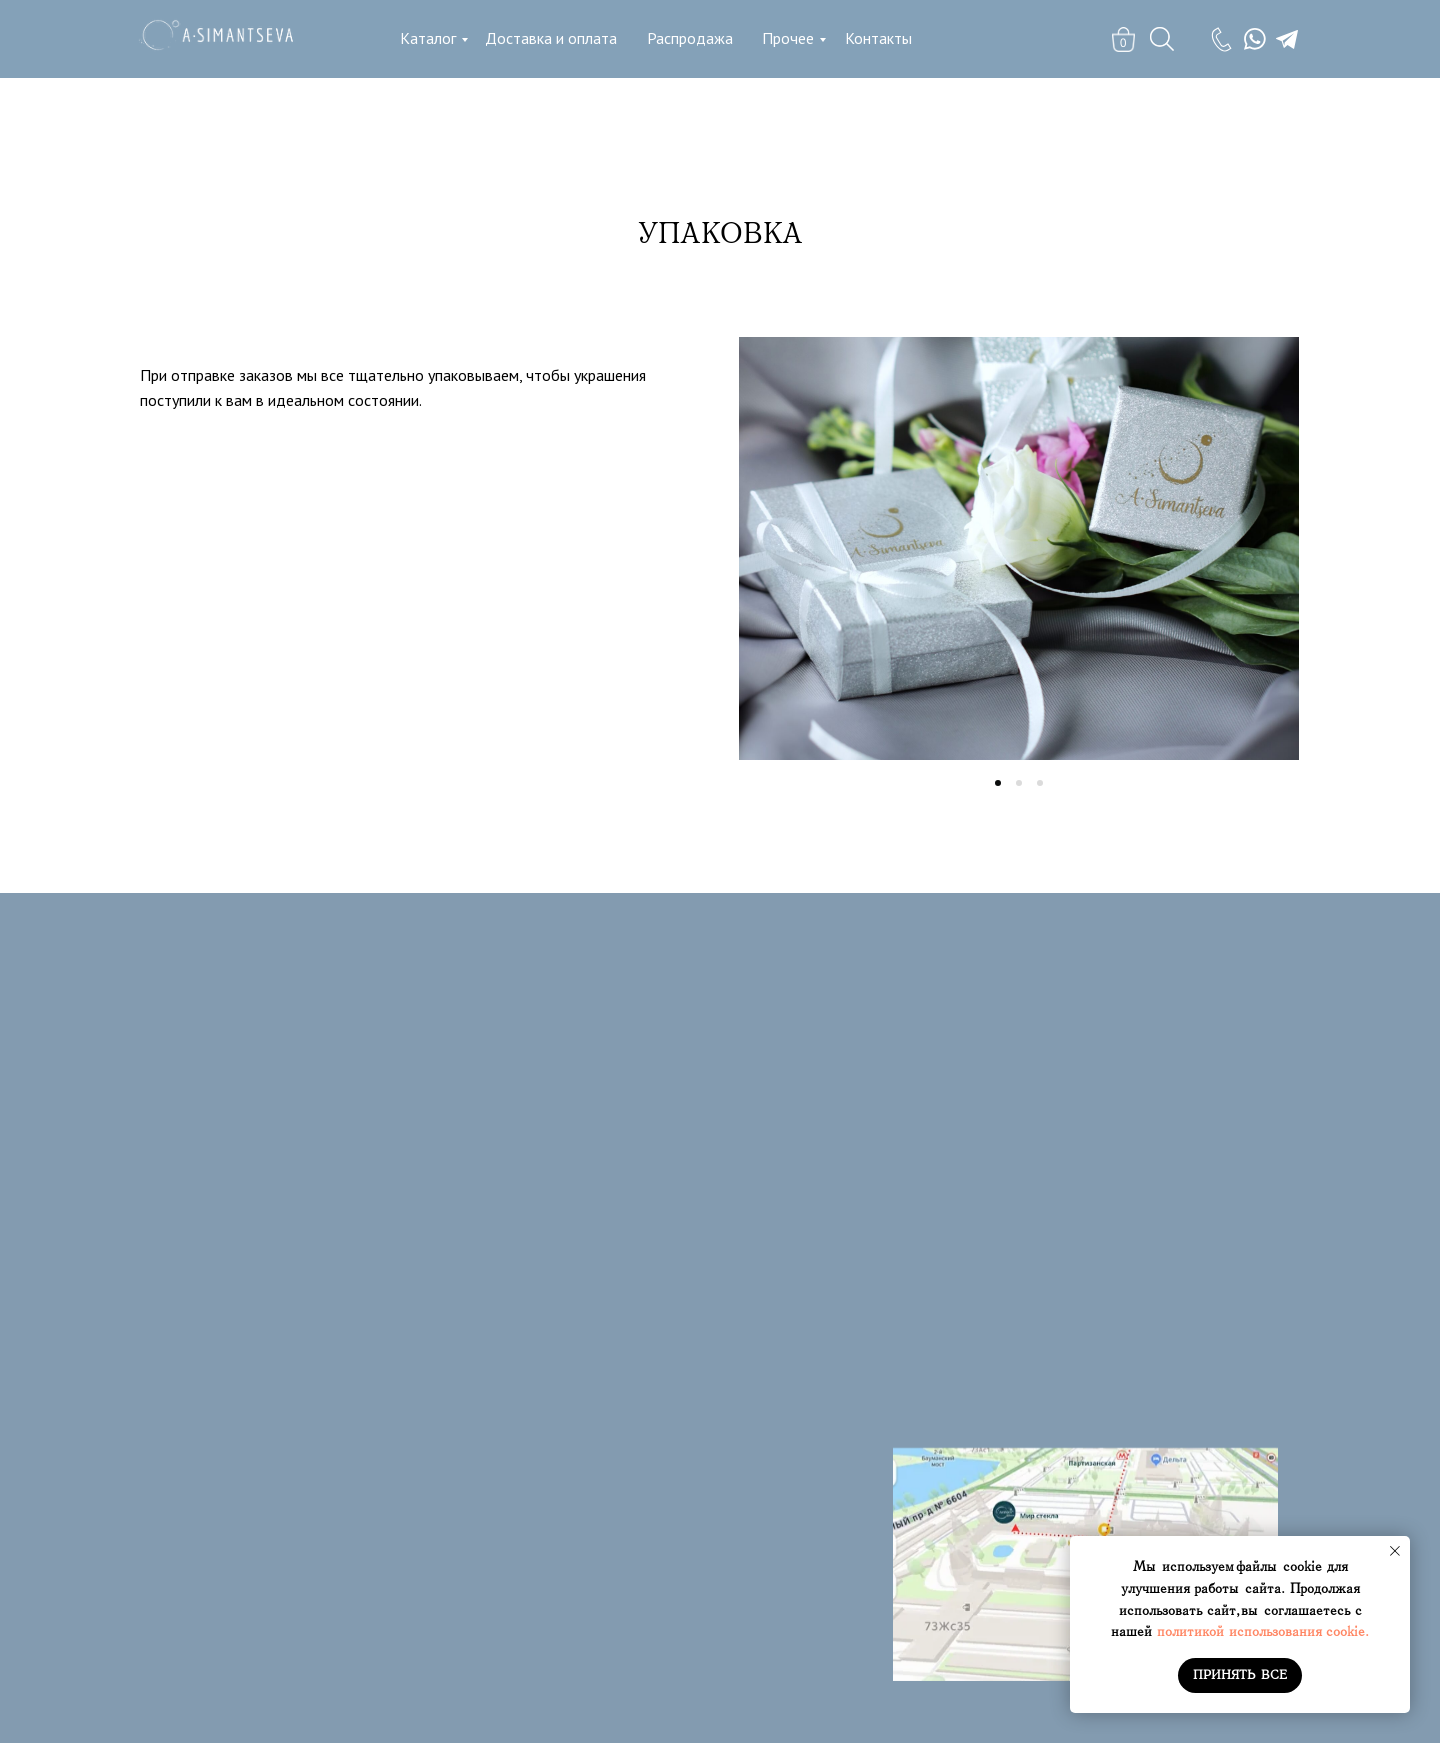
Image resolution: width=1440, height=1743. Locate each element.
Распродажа (690, 38)
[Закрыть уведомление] (1395, 1551)
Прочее (788, 38)
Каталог (428, 38)
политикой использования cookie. (1263, 1631)
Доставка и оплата (551, 38)
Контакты (878, 38)
